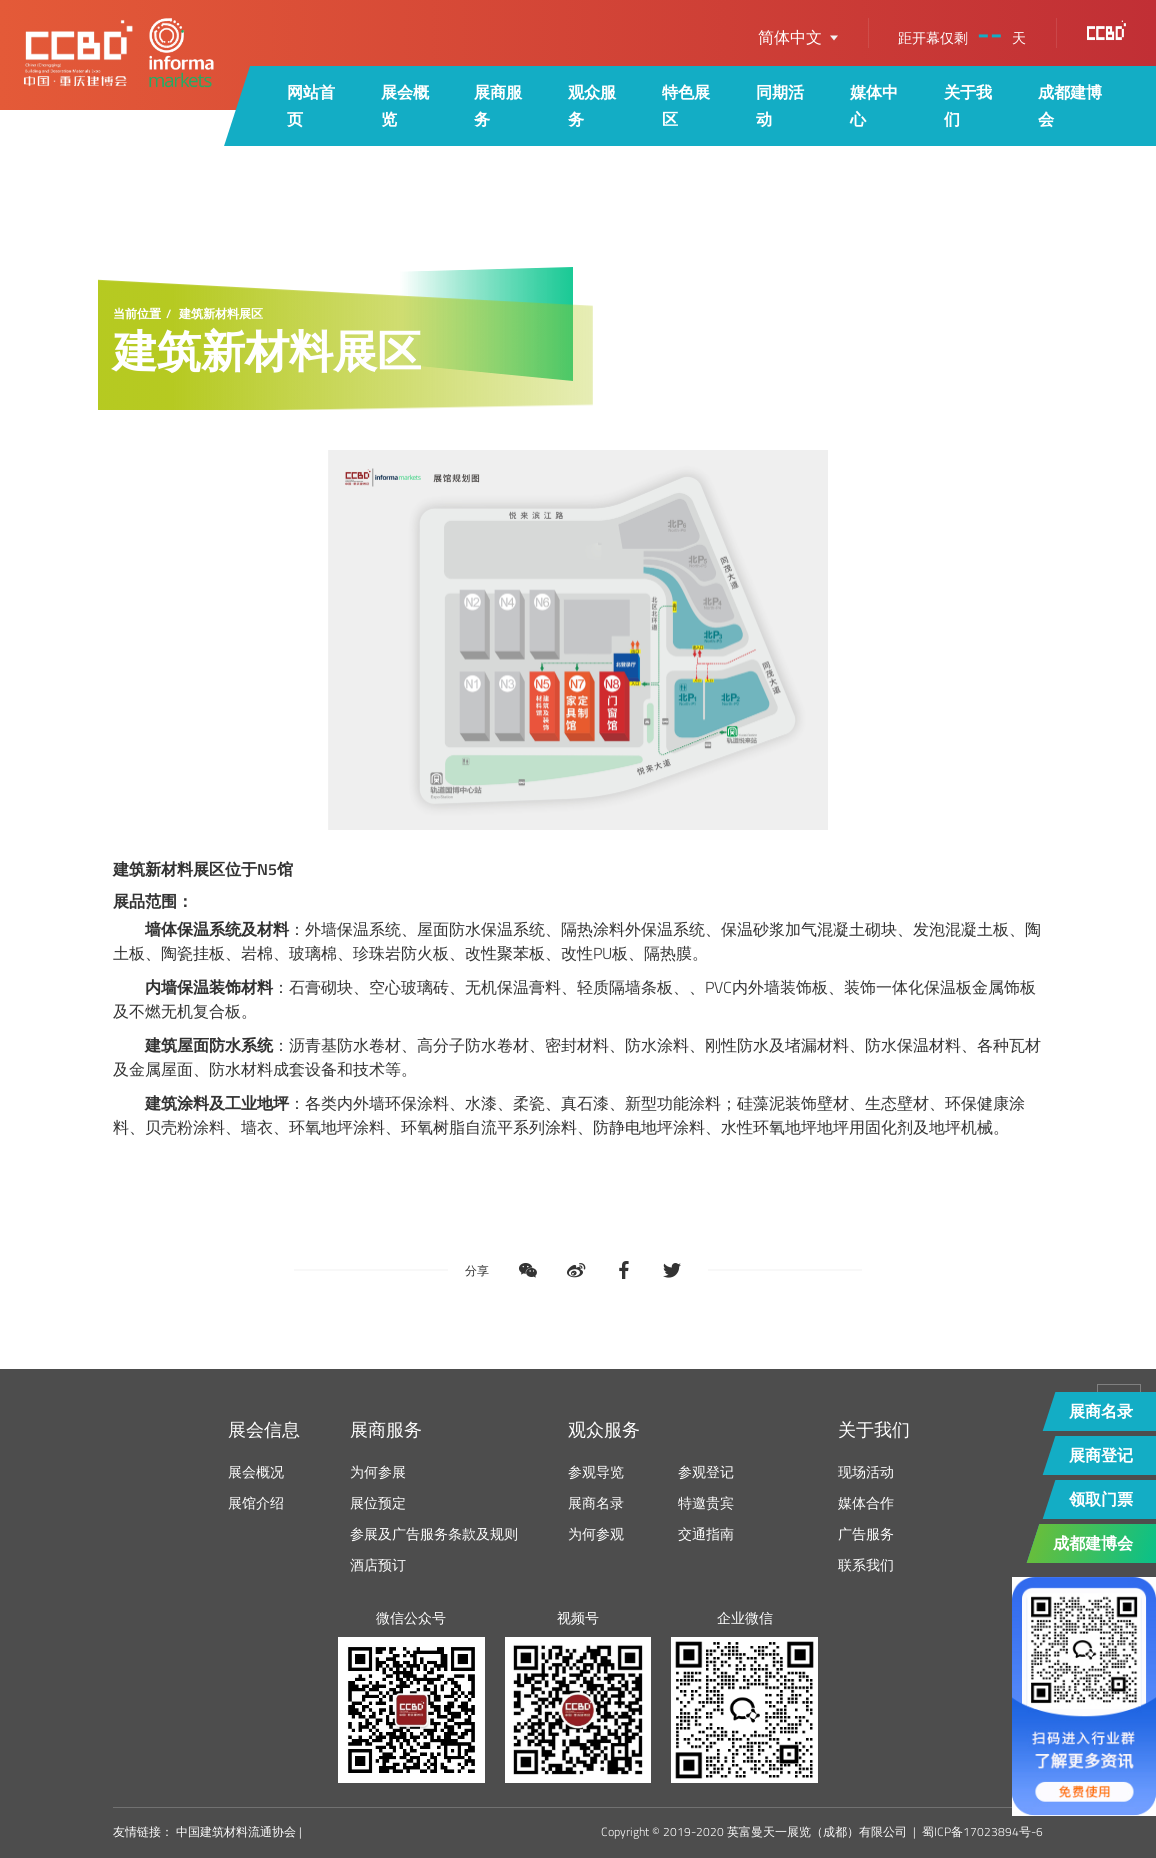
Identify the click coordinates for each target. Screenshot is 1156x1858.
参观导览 (596, 1471)
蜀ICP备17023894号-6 (982, 1832)
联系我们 (866, 1564)
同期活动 (780, 105)
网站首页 (311, 105)
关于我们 (968, 105)
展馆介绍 (256, 1502)
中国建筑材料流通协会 (236, 1831)
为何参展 (378, 1471)
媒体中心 (874, 105)
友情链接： (143, 1831)
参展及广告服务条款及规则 (434, 1533)
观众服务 (592, 105)
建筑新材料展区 (221, 314)
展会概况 (256, 1471)
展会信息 (264, 1429)
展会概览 (405, 105)
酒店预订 (378, 1564)
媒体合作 (866, 1502)
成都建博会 (1070, 105)
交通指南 (706, 1533)
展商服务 (498, 105)
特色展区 (686, 105)
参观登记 (706, 1471)
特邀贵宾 (706, 1502)
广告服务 (866, 1533)
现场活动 (866, 1471)
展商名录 (596, 1502)
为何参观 (596, 1533)
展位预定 (378, 1502)
